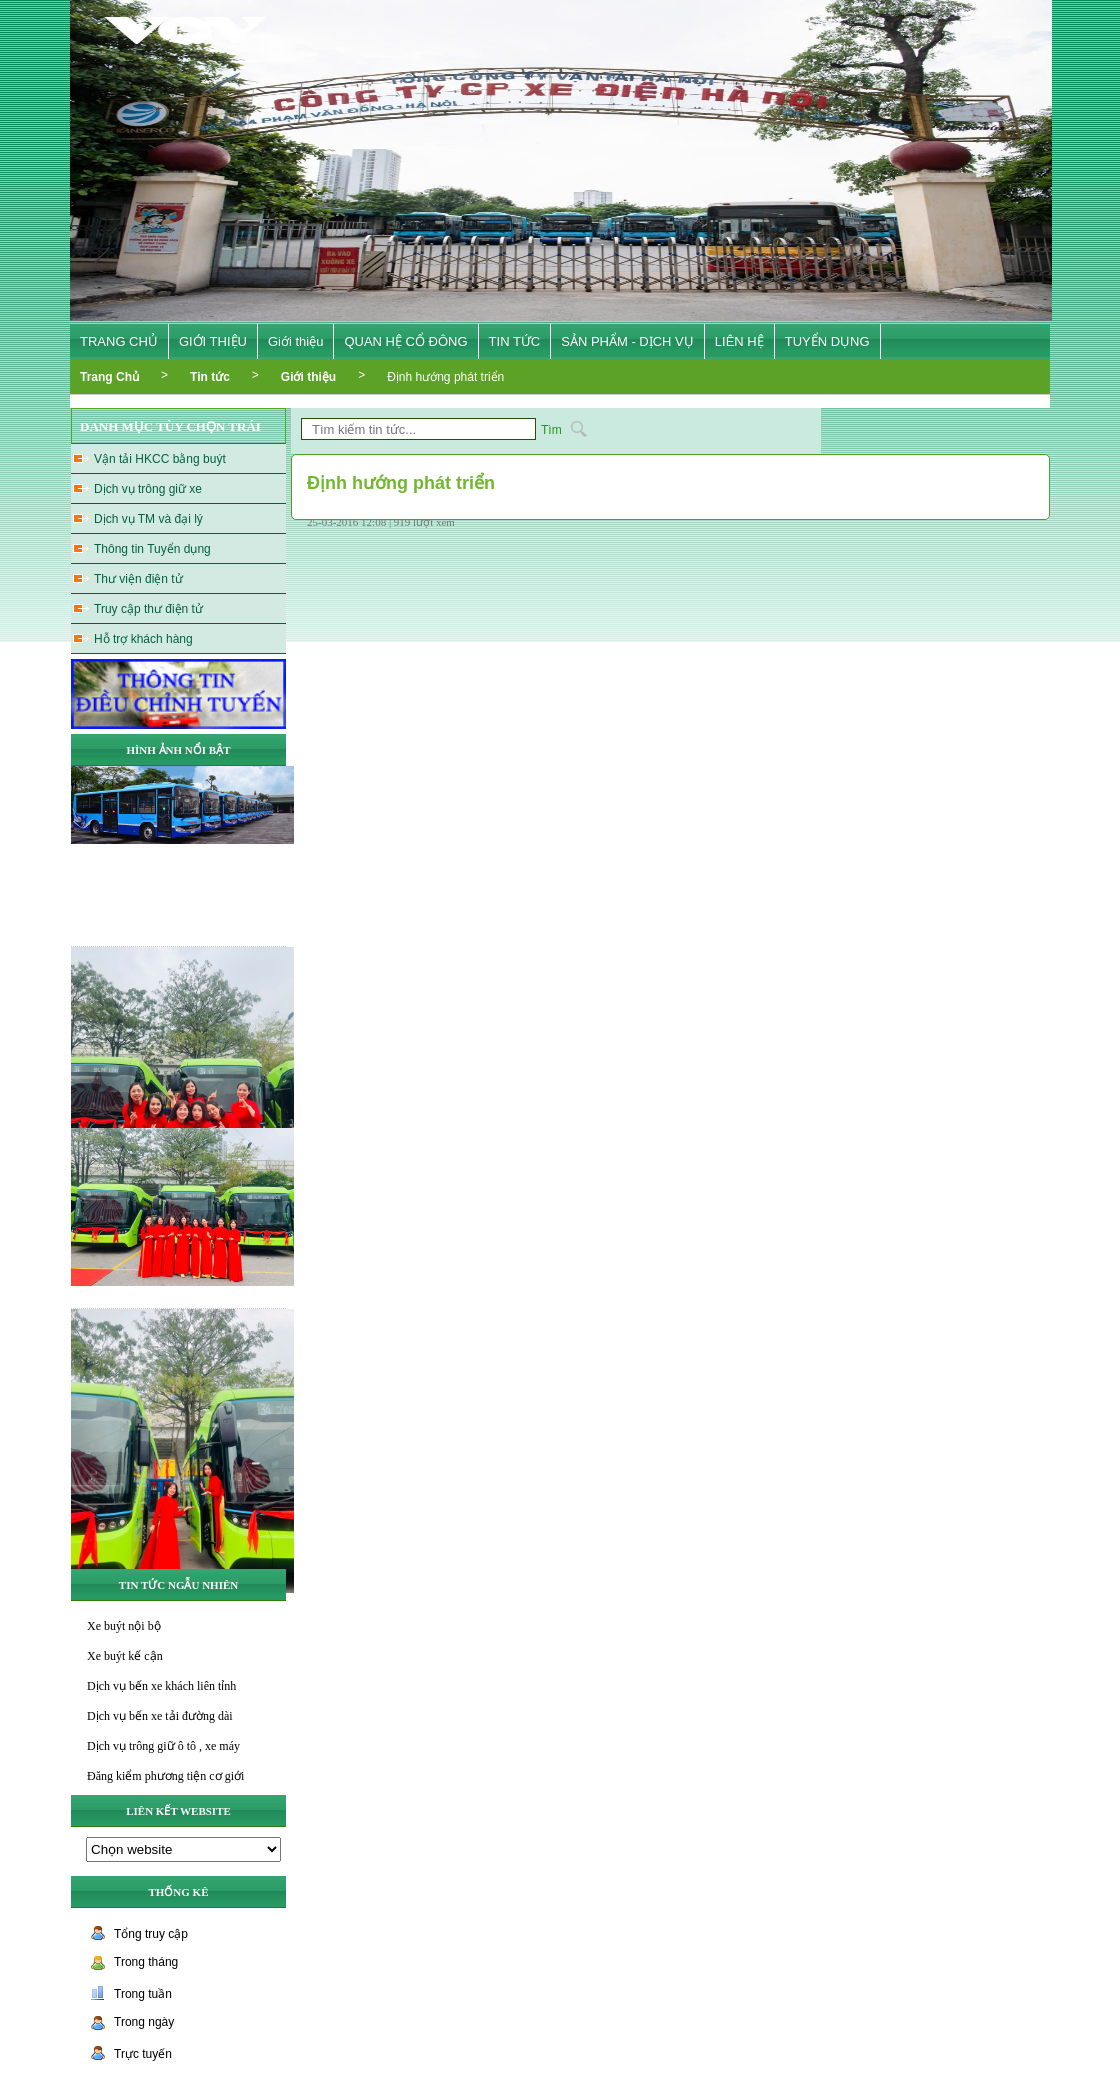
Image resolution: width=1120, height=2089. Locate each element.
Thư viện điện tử (138, 579)
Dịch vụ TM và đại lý (148, 519)
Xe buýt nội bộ (124, 1626)
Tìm (551, 430)
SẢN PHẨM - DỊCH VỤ (627, 341)
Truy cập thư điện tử (148, 609)
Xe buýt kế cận (125, 1656)
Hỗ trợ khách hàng (143, 639)
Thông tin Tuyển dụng (152, 549)
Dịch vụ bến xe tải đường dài (160, 1716)
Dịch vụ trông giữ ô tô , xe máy (163, 1746)
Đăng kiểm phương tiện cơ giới (165, 1776)
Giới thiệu (295, 341)
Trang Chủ (109, 377)
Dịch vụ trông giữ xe (148, 489)
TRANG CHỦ (119, 341)
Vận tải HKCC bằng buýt (160, 459)
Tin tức (210, 377)
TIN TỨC (515, 341)
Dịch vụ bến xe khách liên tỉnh (161, 1686)
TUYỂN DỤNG (827, 341)
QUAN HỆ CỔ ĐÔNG (405, 341)
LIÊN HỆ (739, 341)
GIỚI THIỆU (213, 341)
